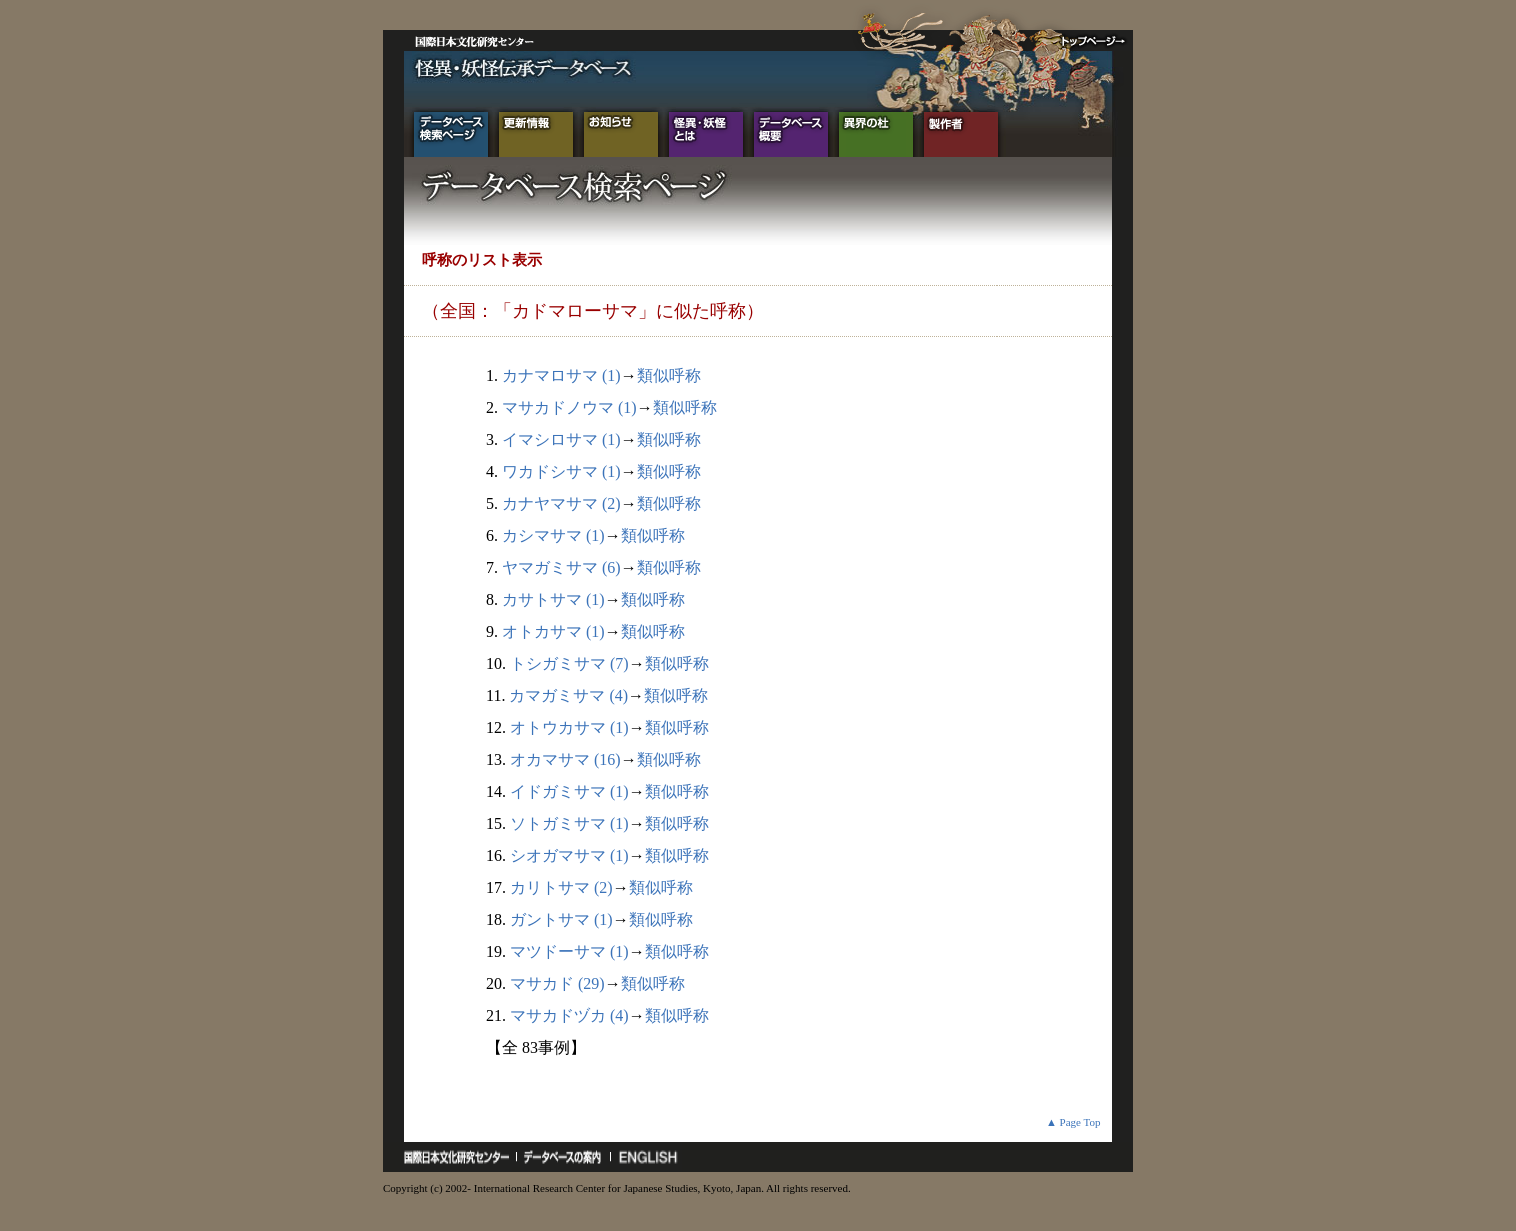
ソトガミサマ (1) (569, 823)
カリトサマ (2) (561, 887)
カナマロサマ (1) (561, 375)
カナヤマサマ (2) (561, 503)
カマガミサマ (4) (568, 695)
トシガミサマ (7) (569, 663)
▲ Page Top (1073, 1122)
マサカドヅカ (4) (569, 1015)
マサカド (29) (557, 983)
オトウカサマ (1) (569, 727)
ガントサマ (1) (561, 919)
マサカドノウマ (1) (569, 407)
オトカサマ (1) (553, 631)
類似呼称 (669, 375)
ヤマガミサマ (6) (561, 567)
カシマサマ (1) (553, 535)
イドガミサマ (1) (569, 791)
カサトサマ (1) (553, 599)
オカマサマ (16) (565, 759)
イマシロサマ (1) (561, 439)
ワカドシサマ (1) (561, 471)
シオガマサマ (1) (569, 855)
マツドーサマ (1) (569, 951)
